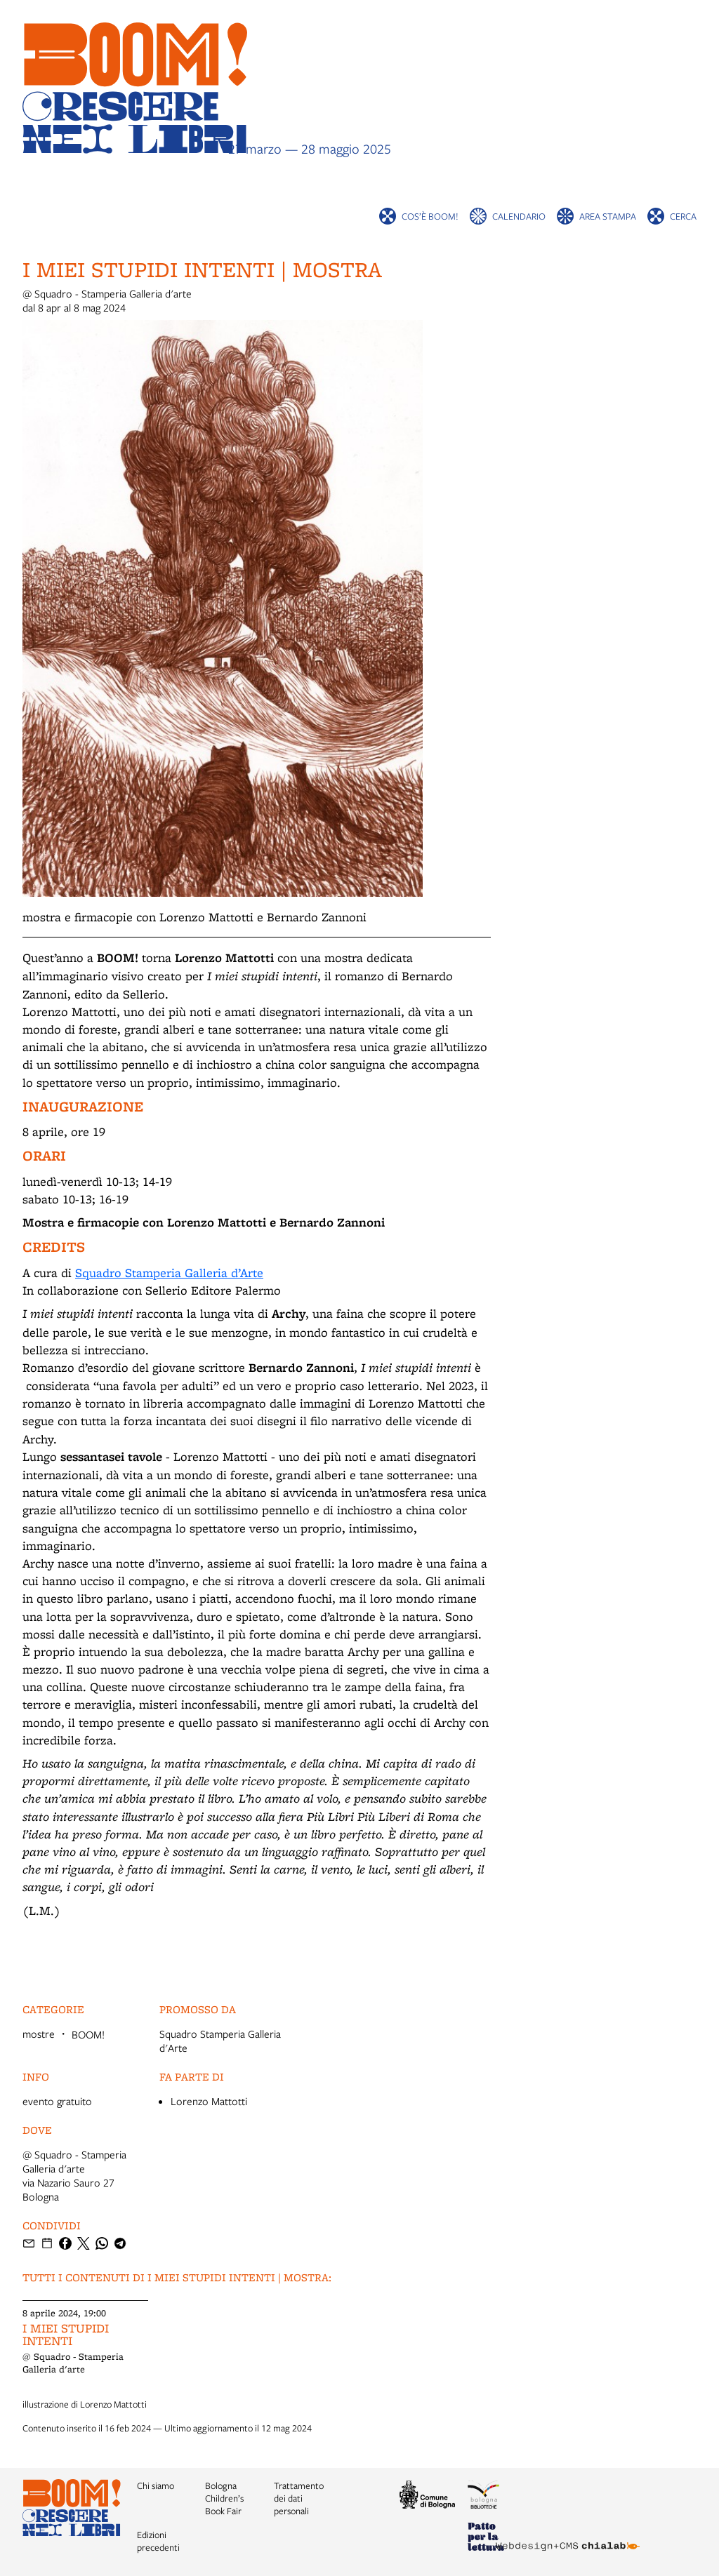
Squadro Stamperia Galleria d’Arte (169, 1272)
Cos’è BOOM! (430, 216)
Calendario (519, 216)
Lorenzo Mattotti (209, 2101)
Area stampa (607, 216)
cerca (683, 216)
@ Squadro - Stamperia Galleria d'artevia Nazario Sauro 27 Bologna (74, 2175)
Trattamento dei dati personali (299, 2498)
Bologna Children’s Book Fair (224, 2498)
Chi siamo (155, 2485)
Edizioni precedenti (158, 2541)
